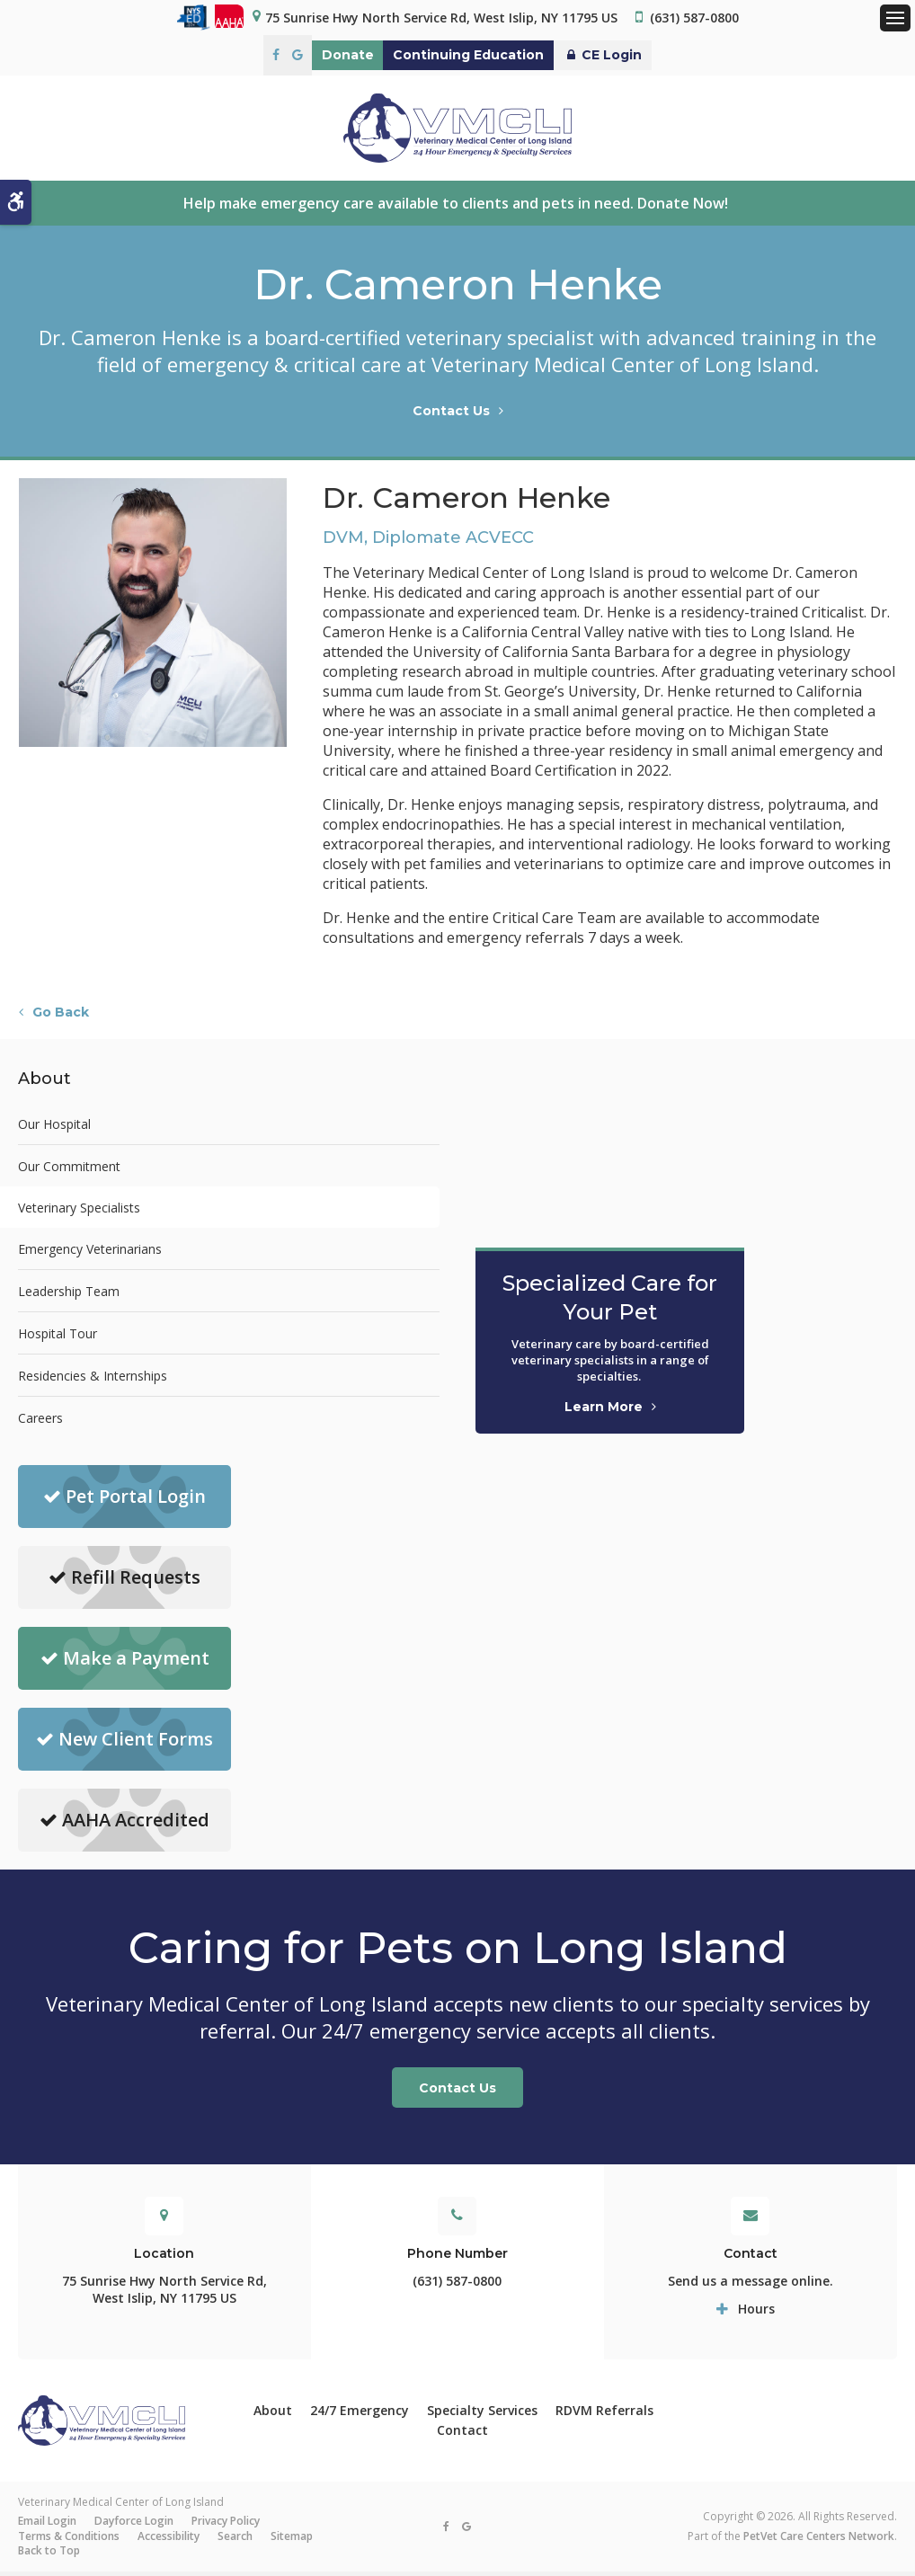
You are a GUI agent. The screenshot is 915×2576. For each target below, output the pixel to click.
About (272, 2413)
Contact (462, 2434)
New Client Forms (124, 1743)
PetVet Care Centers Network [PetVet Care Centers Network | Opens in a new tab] (818, 2539)
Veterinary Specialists (79, 1211)
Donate (324, 55)
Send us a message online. (750, 2284)
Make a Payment (124, 1662)
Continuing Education (468, 55)
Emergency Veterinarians (90, 1252)
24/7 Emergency (359, 2413)
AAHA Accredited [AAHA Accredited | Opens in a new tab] (124, 1824)
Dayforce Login (133, 2525)
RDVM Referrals (604, 2413)
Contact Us (451, 415)
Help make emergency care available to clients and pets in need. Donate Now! (457, 207)
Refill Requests (124, 1581)
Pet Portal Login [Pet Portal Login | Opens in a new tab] (124, 1500)
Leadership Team (69, 1294)
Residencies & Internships (92, 1379)
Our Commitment (69, 1169)
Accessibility (169, 2539)
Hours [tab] (756, 2312)
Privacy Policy (225, 2525)
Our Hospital (54, 1127)
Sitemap (292, 2539)
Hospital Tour (57, 1337)
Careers (40, 1421)
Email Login (47, 2525)
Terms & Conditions (69, 2539)
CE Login (626, 55)
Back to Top (49, 2555)
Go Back (60, 1016)
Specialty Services (482, 2413)
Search (235, 2539)
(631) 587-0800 (694, 17)
